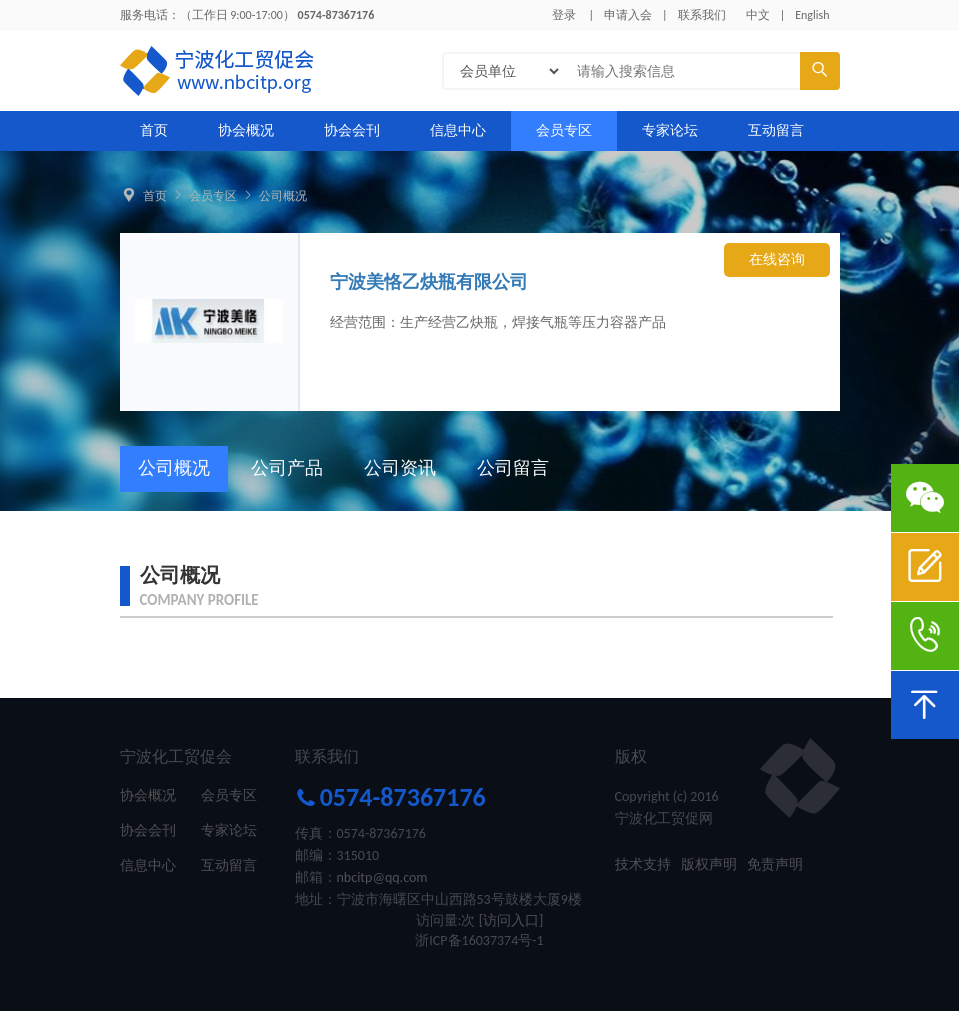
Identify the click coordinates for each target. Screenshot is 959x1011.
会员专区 (564, 130)
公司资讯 (400, 468)
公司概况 (283, 196)
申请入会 (628, 15)
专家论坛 (670, 130)
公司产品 (287, 468)
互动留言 (776, 130)
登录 (564, 15)
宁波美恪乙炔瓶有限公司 (429, 282)
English (812, 15)
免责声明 (775, 864)
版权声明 (709, 864)
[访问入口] (511, 920)
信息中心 (458, 130)
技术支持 (643, 864)
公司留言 (513, 468)
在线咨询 (777, 259)
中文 (758, 15)
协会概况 (246, 130)
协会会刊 (352, 130)
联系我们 (702, 15)
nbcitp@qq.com (382, 877)
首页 (154, 130)
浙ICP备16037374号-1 (479, 940)
